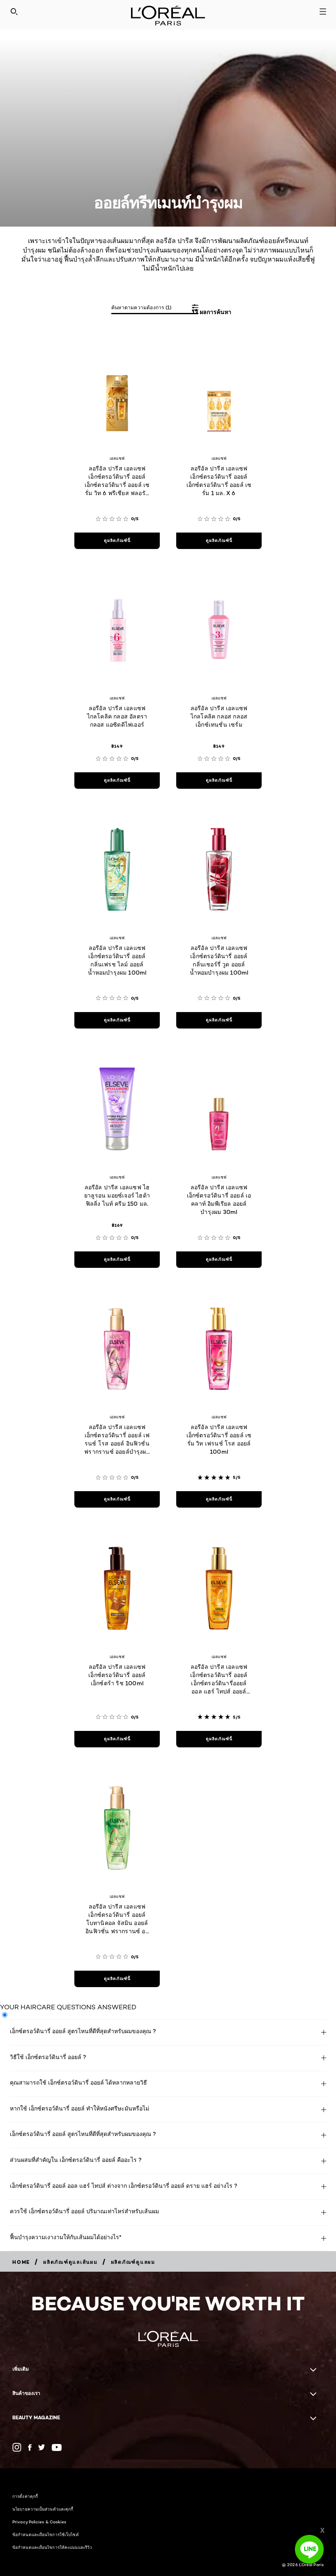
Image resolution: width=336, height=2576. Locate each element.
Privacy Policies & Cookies (39, 2521)
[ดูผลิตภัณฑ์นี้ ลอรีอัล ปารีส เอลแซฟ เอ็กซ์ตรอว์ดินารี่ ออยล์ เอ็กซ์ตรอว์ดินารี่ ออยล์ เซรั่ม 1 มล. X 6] (219, 541)
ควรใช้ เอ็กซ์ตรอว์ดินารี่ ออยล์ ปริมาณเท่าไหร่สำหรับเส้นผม (84, 2211)
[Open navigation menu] (322, 11)
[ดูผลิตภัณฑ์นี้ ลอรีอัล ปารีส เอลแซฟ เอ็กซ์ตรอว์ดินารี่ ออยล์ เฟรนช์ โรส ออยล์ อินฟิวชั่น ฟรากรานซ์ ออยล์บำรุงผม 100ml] (117, 1499)
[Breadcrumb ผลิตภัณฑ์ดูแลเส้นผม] (70, 2262)
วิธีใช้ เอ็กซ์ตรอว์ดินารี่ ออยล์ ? (48, 2056)
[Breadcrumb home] (21, 2262)
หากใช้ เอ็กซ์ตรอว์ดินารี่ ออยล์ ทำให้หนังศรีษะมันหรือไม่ (79, 2108)
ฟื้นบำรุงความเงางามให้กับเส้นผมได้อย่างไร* (66, 2236)
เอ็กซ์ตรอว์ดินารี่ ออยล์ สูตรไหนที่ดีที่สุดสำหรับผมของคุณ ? (83, 2030)
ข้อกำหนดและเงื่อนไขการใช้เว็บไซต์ (45, 2534)
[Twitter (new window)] (41, 2447)
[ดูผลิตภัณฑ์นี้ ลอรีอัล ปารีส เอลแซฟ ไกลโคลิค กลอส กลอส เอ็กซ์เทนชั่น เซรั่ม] (219, 780)
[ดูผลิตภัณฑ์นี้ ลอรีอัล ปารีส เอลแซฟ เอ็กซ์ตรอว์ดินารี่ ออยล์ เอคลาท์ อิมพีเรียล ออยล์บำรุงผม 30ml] (219, 1259)
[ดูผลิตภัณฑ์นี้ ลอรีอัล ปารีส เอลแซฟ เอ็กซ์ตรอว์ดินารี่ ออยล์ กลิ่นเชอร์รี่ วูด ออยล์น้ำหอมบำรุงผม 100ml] (219, 1020)
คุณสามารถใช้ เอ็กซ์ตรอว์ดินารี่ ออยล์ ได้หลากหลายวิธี (78, 2082)
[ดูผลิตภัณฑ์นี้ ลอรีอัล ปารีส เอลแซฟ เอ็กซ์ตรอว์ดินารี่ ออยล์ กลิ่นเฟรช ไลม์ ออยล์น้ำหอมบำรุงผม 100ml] (117, 1020)
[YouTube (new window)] (57, 2447)
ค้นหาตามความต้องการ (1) (141, 307)
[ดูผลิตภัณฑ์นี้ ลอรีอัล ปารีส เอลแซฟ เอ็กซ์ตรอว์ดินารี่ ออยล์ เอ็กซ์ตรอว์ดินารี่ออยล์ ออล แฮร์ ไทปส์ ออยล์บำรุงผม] (219, 1739)
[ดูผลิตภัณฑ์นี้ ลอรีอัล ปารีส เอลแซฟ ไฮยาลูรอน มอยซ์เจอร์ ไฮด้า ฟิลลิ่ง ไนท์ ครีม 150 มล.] (117, 1259)
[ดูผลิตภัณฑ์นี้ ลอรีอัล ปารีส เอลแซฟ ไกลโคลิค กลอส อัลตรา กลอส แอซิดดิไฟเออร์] (117, 780)
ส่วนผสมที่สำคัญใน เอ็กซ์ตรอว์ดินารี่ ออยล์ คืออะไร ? (76, 2159)
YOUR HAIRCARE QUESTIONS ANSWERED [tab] (68, 2007)
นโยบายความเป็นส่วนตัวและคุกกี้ (42, 2509)
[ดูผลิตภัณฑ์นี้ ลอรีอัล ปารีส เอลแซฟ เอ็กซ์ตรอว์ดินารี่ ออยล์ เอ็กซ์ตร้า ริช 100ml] (117, 1739)
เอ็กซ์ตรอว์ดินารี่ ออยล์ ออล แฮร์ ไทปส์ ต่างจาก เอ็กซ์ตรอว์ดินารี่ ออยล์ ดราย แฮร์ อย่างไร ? (123, 2185)
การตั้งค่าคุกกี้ (25, 2496)
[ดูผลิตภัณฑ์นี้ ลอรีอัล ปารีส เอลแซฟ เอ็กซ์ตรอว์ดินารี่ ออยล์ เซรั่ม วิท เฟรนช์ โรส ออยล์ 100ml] (219, 1499)
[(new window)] (16, 2447)
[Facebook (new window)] (30, 2447)
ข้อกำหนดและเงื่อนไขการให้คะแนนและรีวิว (52, 2547)
